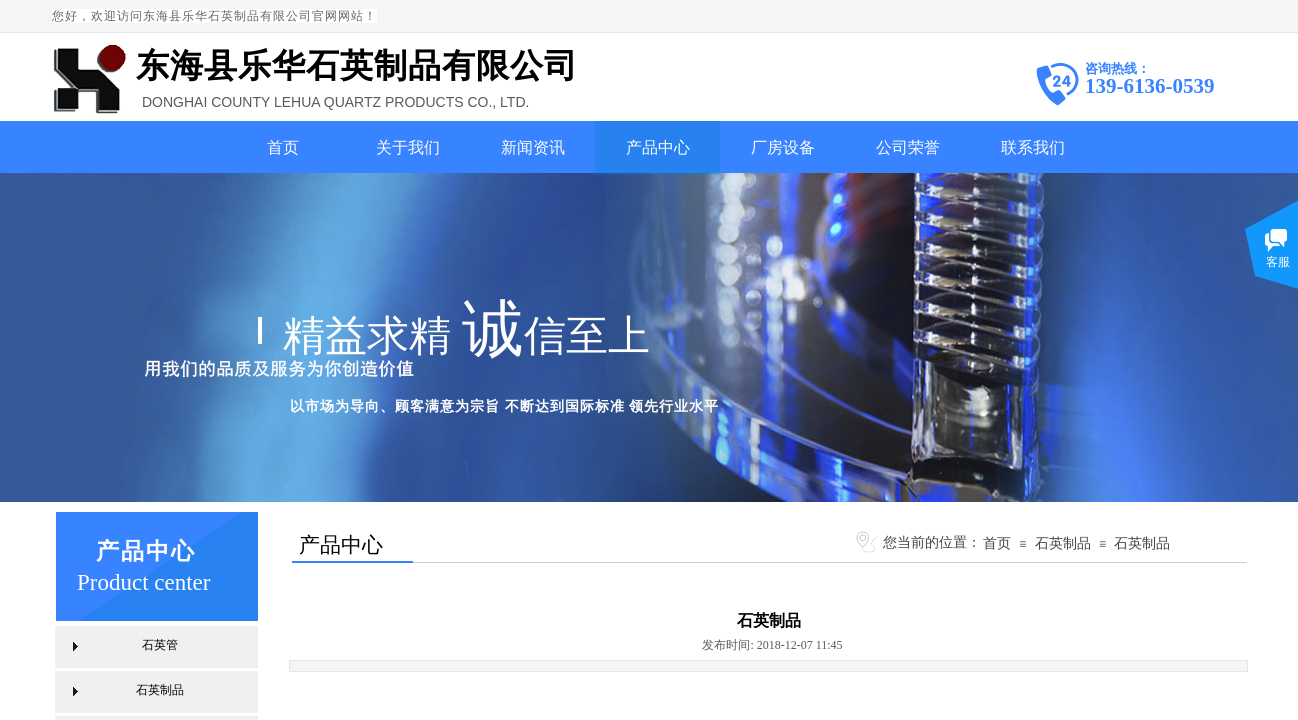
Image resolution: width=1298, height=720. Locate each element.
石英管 (160, 645)
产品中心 (658, 147)
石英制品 (1063, 543)
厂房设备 (783, 147)
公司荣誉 (908, 147)
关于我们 (408, 147)
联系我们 (1033, 147)
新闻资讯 (533, 147)
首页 (283, 147)
